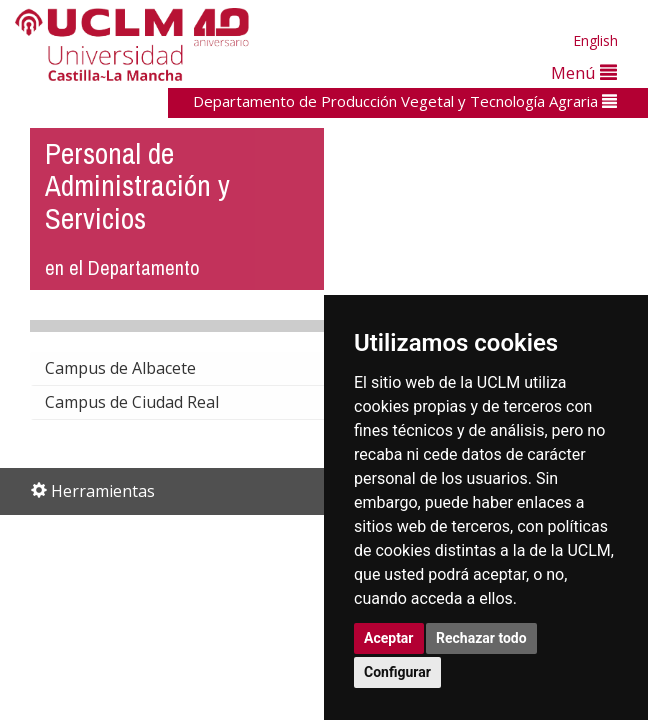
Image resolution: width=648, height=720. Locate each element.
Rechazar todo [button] (481, 638)
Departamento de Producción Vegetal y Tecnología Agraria (405, 101)
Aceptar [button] (389, 638)
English (595, 40)
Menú (584, 72)
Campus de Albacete (136, 368)
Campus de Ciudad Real (148, 402)
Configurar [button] (397, 672)
